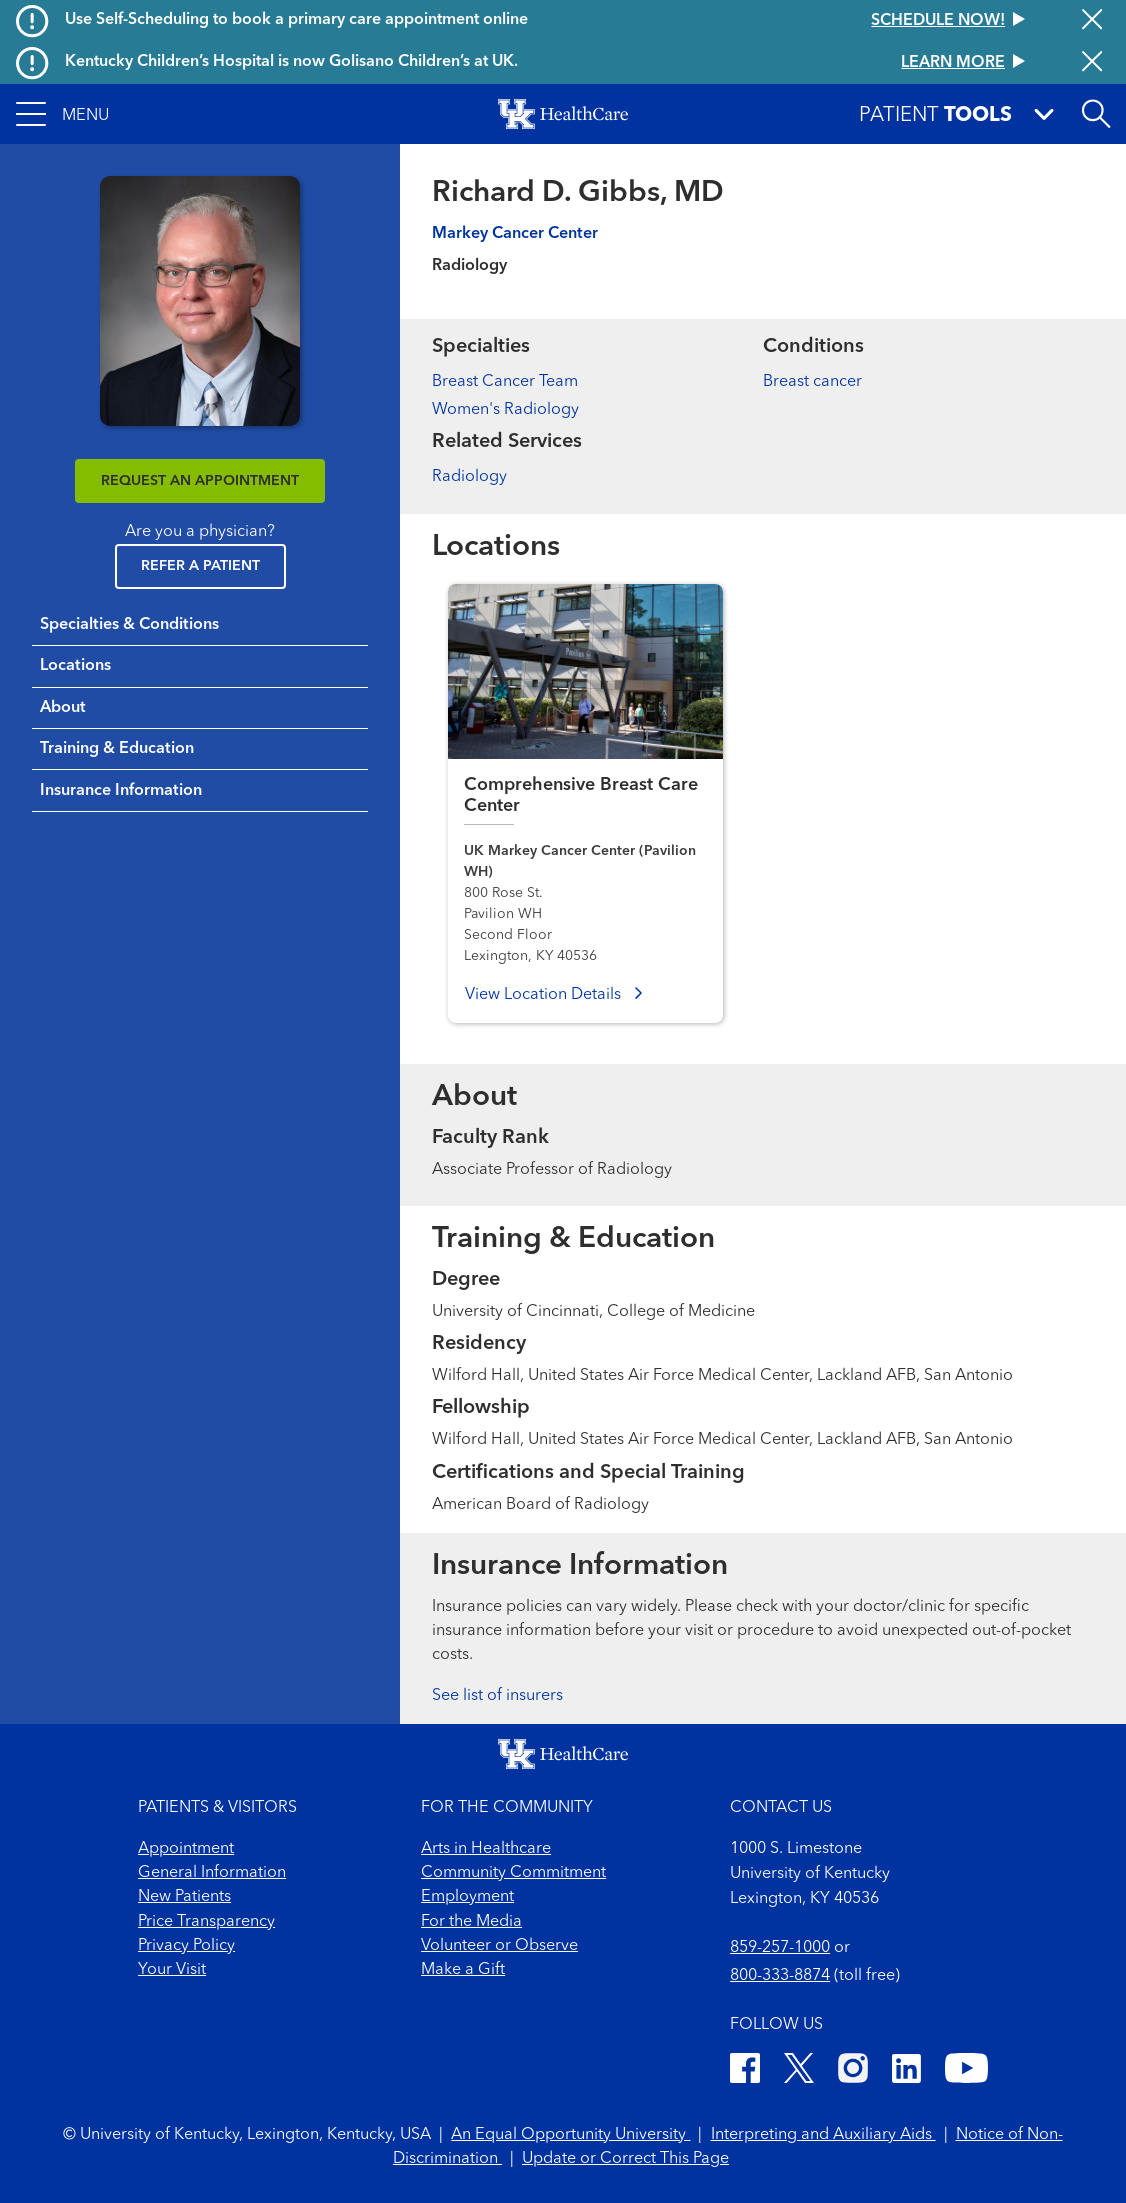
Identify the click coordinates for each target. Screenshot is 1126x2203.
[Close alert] (1092, 21)
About (63, 708)
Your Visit (172, 1970)
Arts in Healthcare (486, 1849)
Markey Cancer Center (515, 234)
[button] (62, 114)
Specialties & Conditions (129, 625)
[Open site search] (1096, 114)
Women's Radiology (505, 410)
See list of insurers (497, 1696)
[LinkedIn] (906, 2071)
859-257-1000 (780, 1948)
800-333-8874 (780, 1976)
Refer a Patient (200, 566)
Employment (467, 1897)
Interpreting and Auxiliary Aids (823, 2135)
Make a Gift (463, 1970)
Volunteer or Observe (499, 1946)
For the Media (471, 1922)
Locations (75, 666)
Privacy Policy (186, 1946)
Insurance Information (121, 791)
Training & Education (117, 749)
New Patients (184, 1897)
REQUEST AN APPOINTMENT (200, 481)
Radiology (469, 477)
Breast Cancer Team (505, 382)
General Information (212, 1873)
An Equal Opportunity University (570, 2135)
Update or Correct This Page (625, 2159)
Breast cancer (812, 382)
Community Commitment (513, 1873)
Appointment (186, 1849)
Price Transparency (206, 1922)
